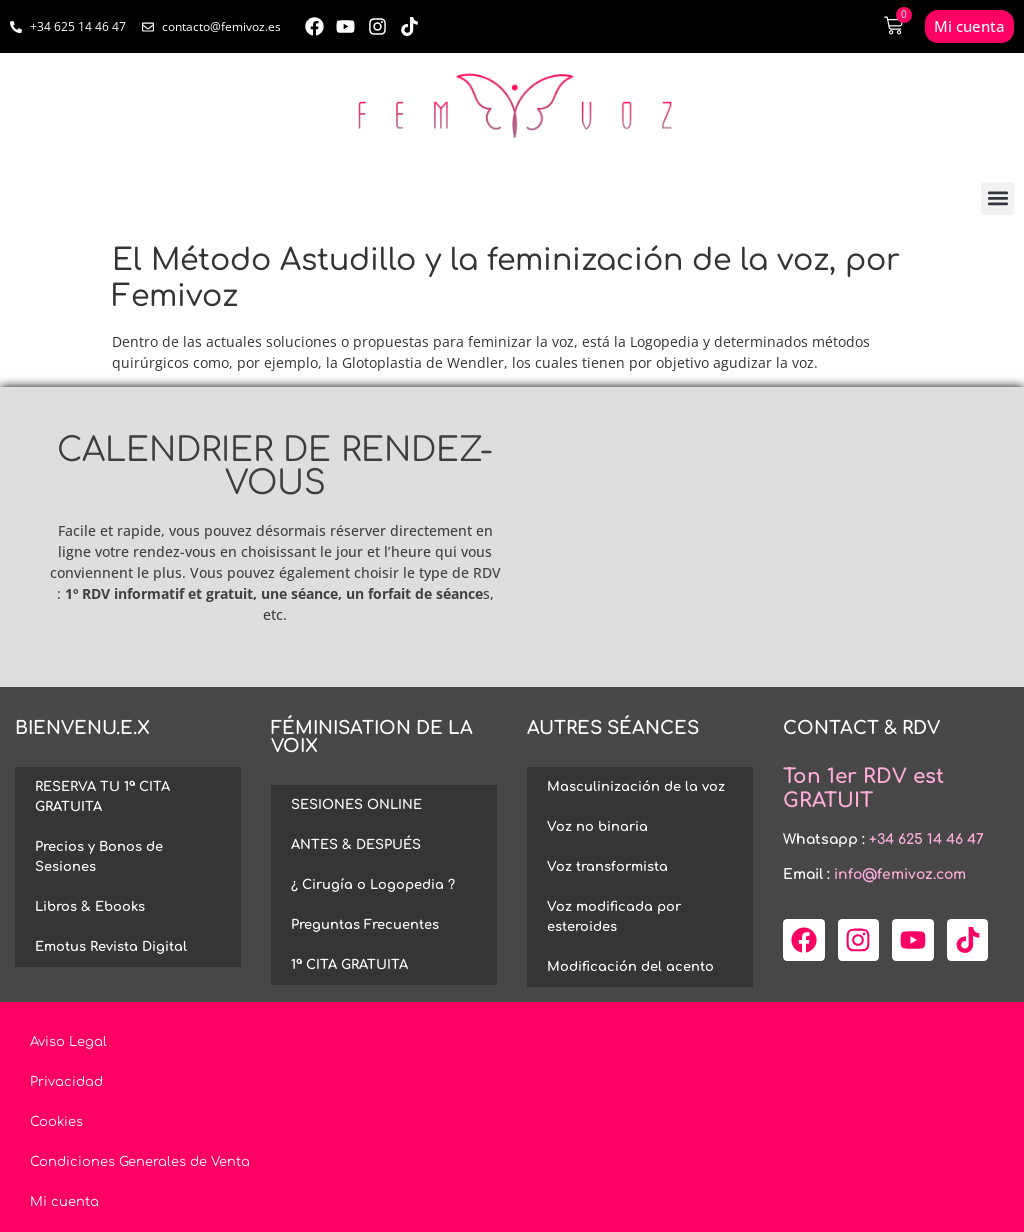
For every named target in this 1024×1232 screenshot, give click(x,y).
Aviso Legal (68, 1042)
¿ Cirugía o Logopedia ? (373, 885)
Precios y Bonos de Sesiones (99, 857)
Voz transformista (607, 867)
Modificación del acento (630, 967)
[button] (997, 198)
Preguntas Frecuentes (365, 925)
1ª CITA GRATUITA (349, 965)
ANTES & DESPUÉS (356, 845)
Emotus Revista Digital (111, 947)
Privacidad (66, 1082)
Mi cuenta (64, 1202)
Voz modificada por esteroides (614, 917)
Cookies (56, 1122)
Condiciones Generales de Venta (140, 1162)
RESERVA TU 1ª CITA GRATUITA (102, 797)
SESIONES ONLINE (356, 805)
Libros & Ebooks (90, 907)
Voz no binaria (597, 827)
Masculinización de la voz (636, 787)
